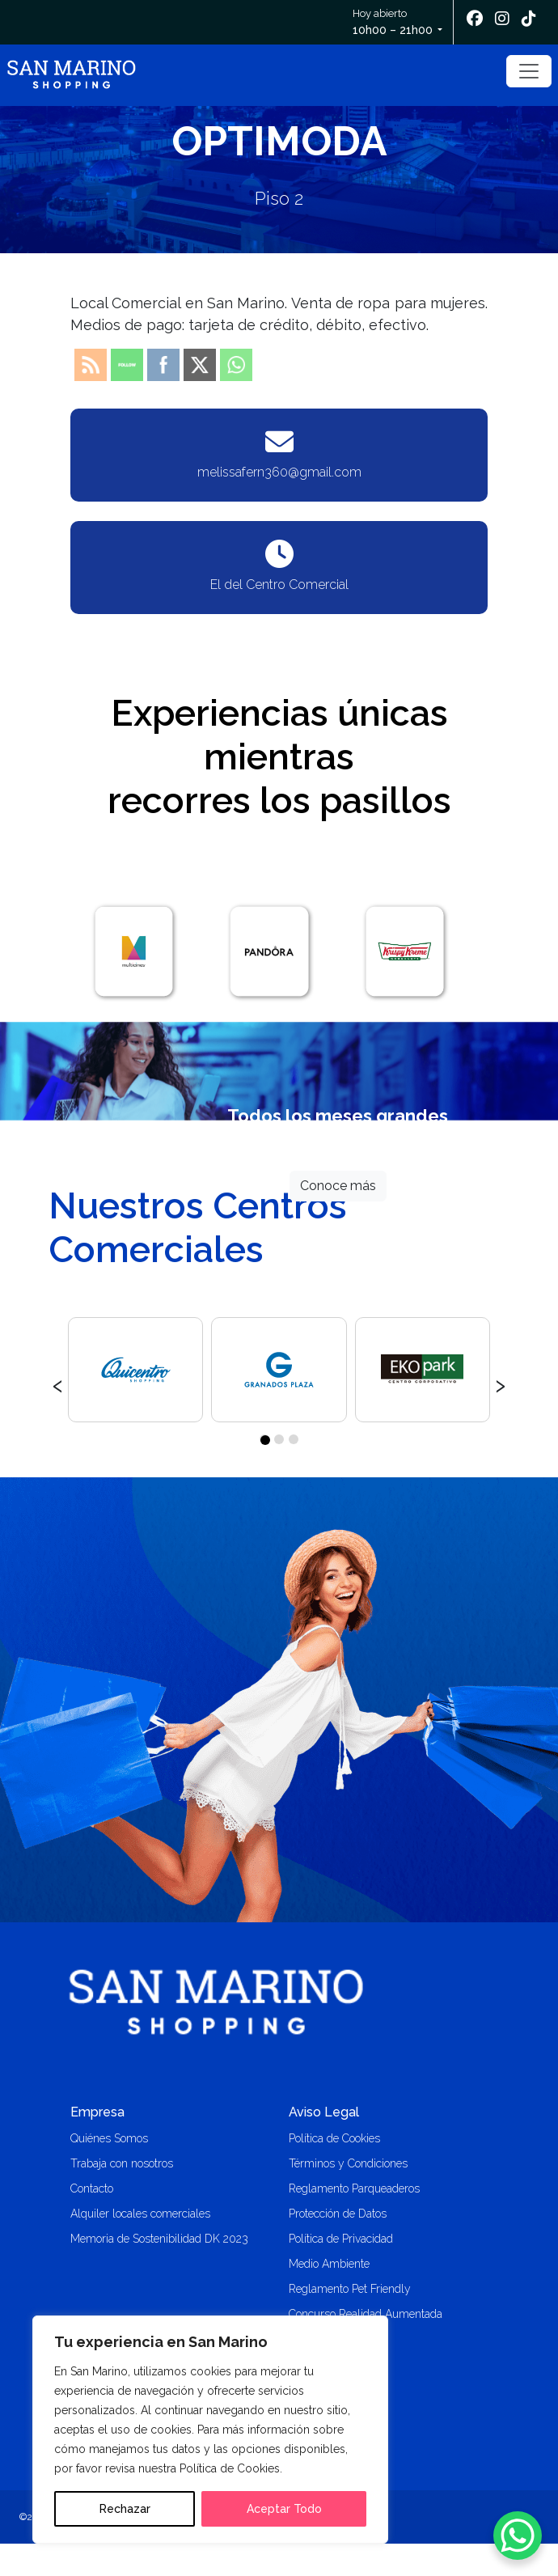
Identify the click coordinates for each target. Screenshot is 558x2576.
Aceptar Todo (284, 2508)
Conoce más (338, 1185)
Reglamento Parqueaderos (354, 2188)
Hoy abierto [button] (394, 23)
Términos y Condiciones (348, 2163)
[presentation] (58, 1383)
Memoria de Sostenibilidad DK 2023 (159, 2238)
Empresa (97, 2112)
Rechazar (124, 2508)
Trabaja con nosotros (121, 2163)
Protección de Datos (338, 2213)
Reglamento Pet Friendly (350, 2288)
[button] (264, 1439)
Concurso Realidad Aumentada (365, 2313)
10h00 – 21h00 (393, 29)
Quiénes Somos (109, 2138)
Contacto (91, 2188)
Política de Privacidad (341, 2238)
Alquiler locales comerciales (140, 2213)
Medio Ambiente (329, 2263)
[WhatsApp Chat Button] (517, 2535)
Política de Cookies (334, 2138)
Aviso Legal (324, 2112)
